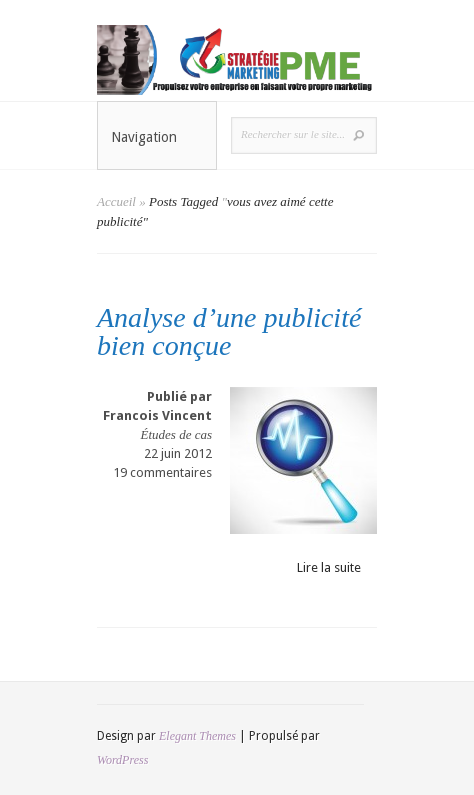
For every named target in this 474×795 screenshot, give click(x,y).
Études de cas (176, 434)
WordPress (122, 760)
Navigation (157, 137)
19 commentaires (162, 472)
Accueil (116, 201)
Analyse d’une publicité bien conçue (229, 331)
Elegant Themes (197, 736)
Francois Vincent (157, 415)
